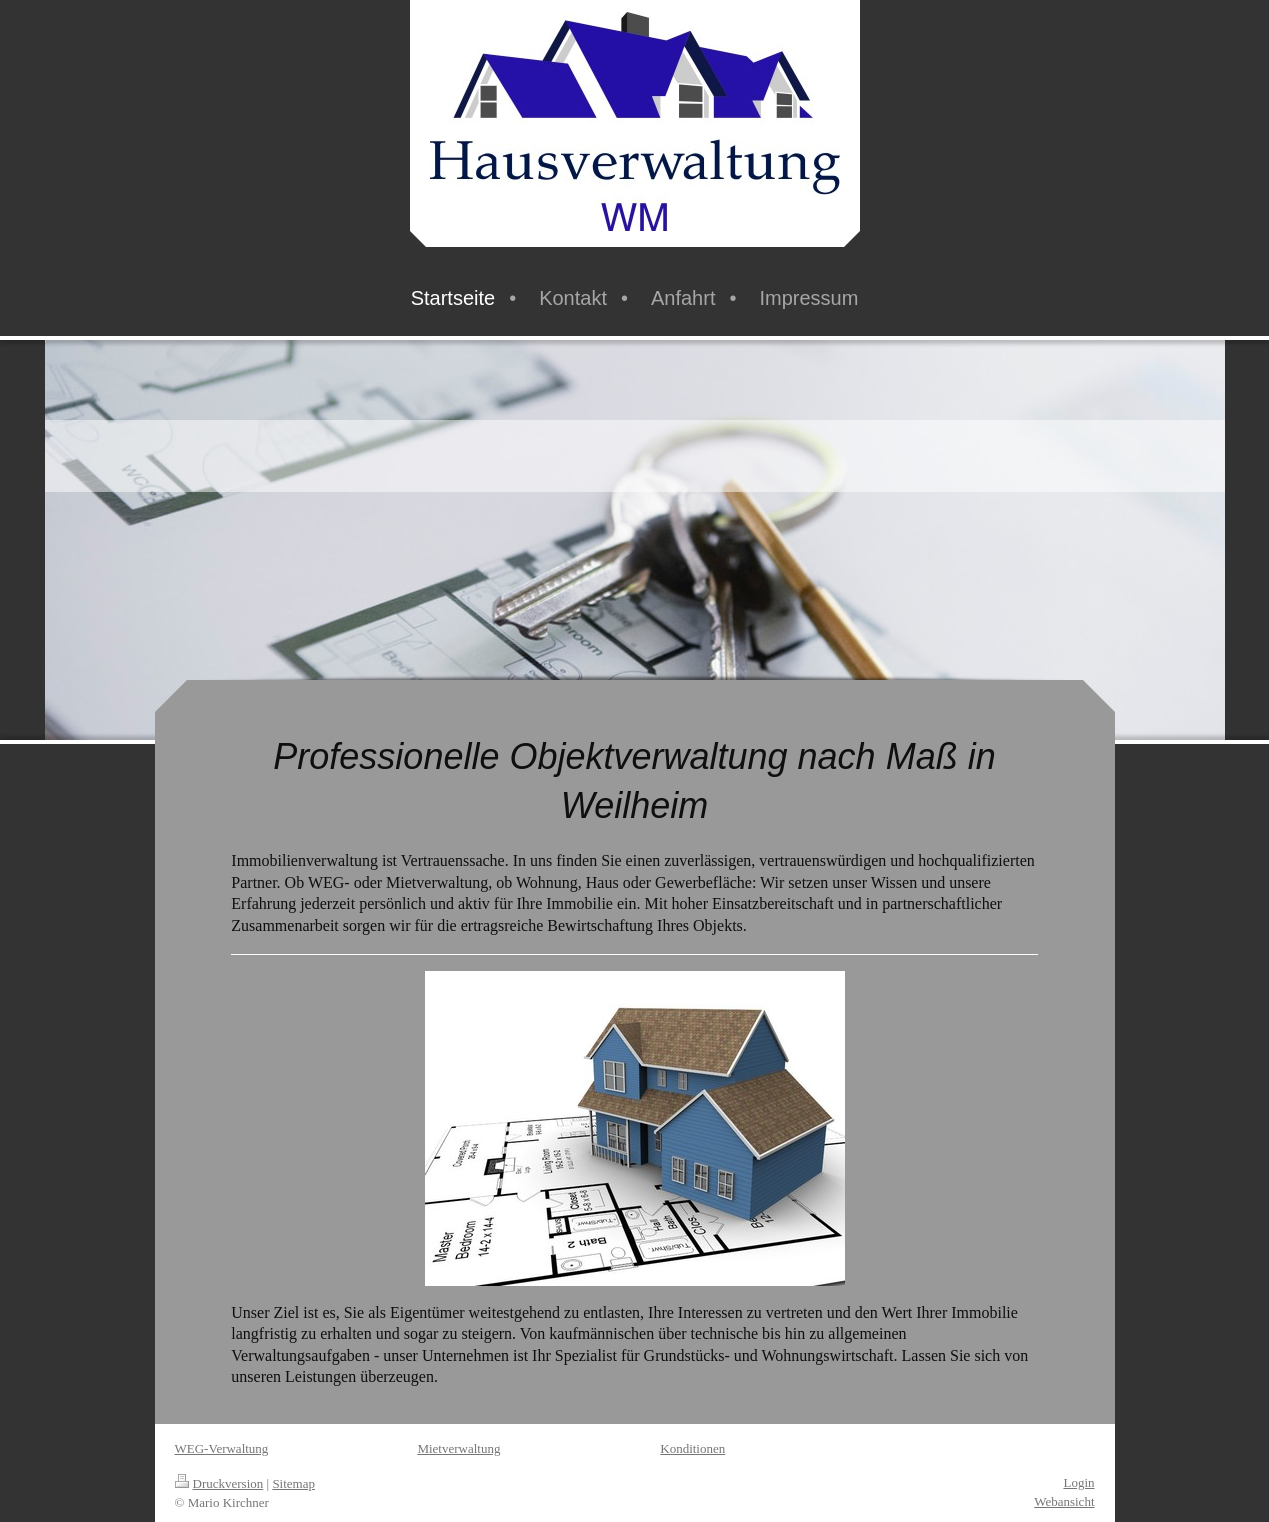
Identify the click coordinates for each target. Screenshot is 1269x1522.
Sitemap (293, 1483)
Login (1078, 1482)
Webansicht (1064, 1501)
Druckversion (219, 1483)
